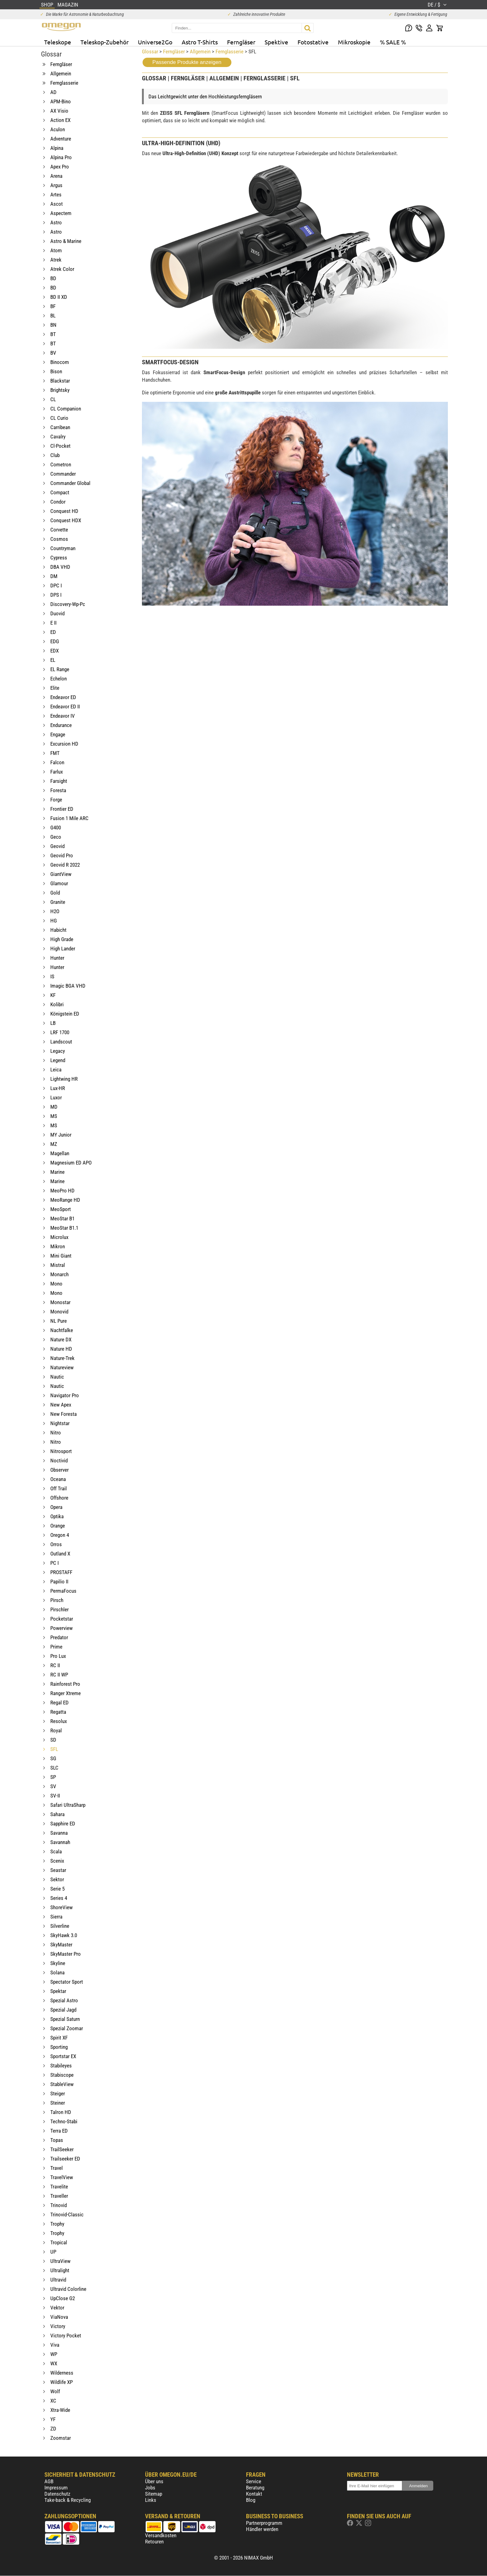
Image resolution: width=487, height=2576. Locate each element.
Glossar (150, 51)
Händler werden (262, 2529)
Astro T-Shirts (200, 42)
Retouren (154, 2541)
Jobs (150, 2487)
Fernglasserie (230, 51)
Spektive (276, 42)
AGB (48, 2481)
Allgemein (200, 51)
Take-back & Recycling (67, 2500)
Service (253, 2481)
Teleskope (57, 42)
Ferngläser (241, 42)
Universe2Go (155, 42)
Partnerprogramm (264, 2523)
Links (150, 2500)
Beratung (255, 2487)
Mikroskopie (354, 42)
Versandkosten (160, 2535)
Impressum (56, 2487)
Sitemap (153, 2494)
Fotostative (313, 42)
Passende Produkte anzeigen (186, 62)
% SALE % (393, 42)
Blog (250, 2500)
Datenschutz (57, 2494)
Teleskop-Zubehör (104, 42)
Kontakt (254, 2494)
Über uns (154, 2481)
